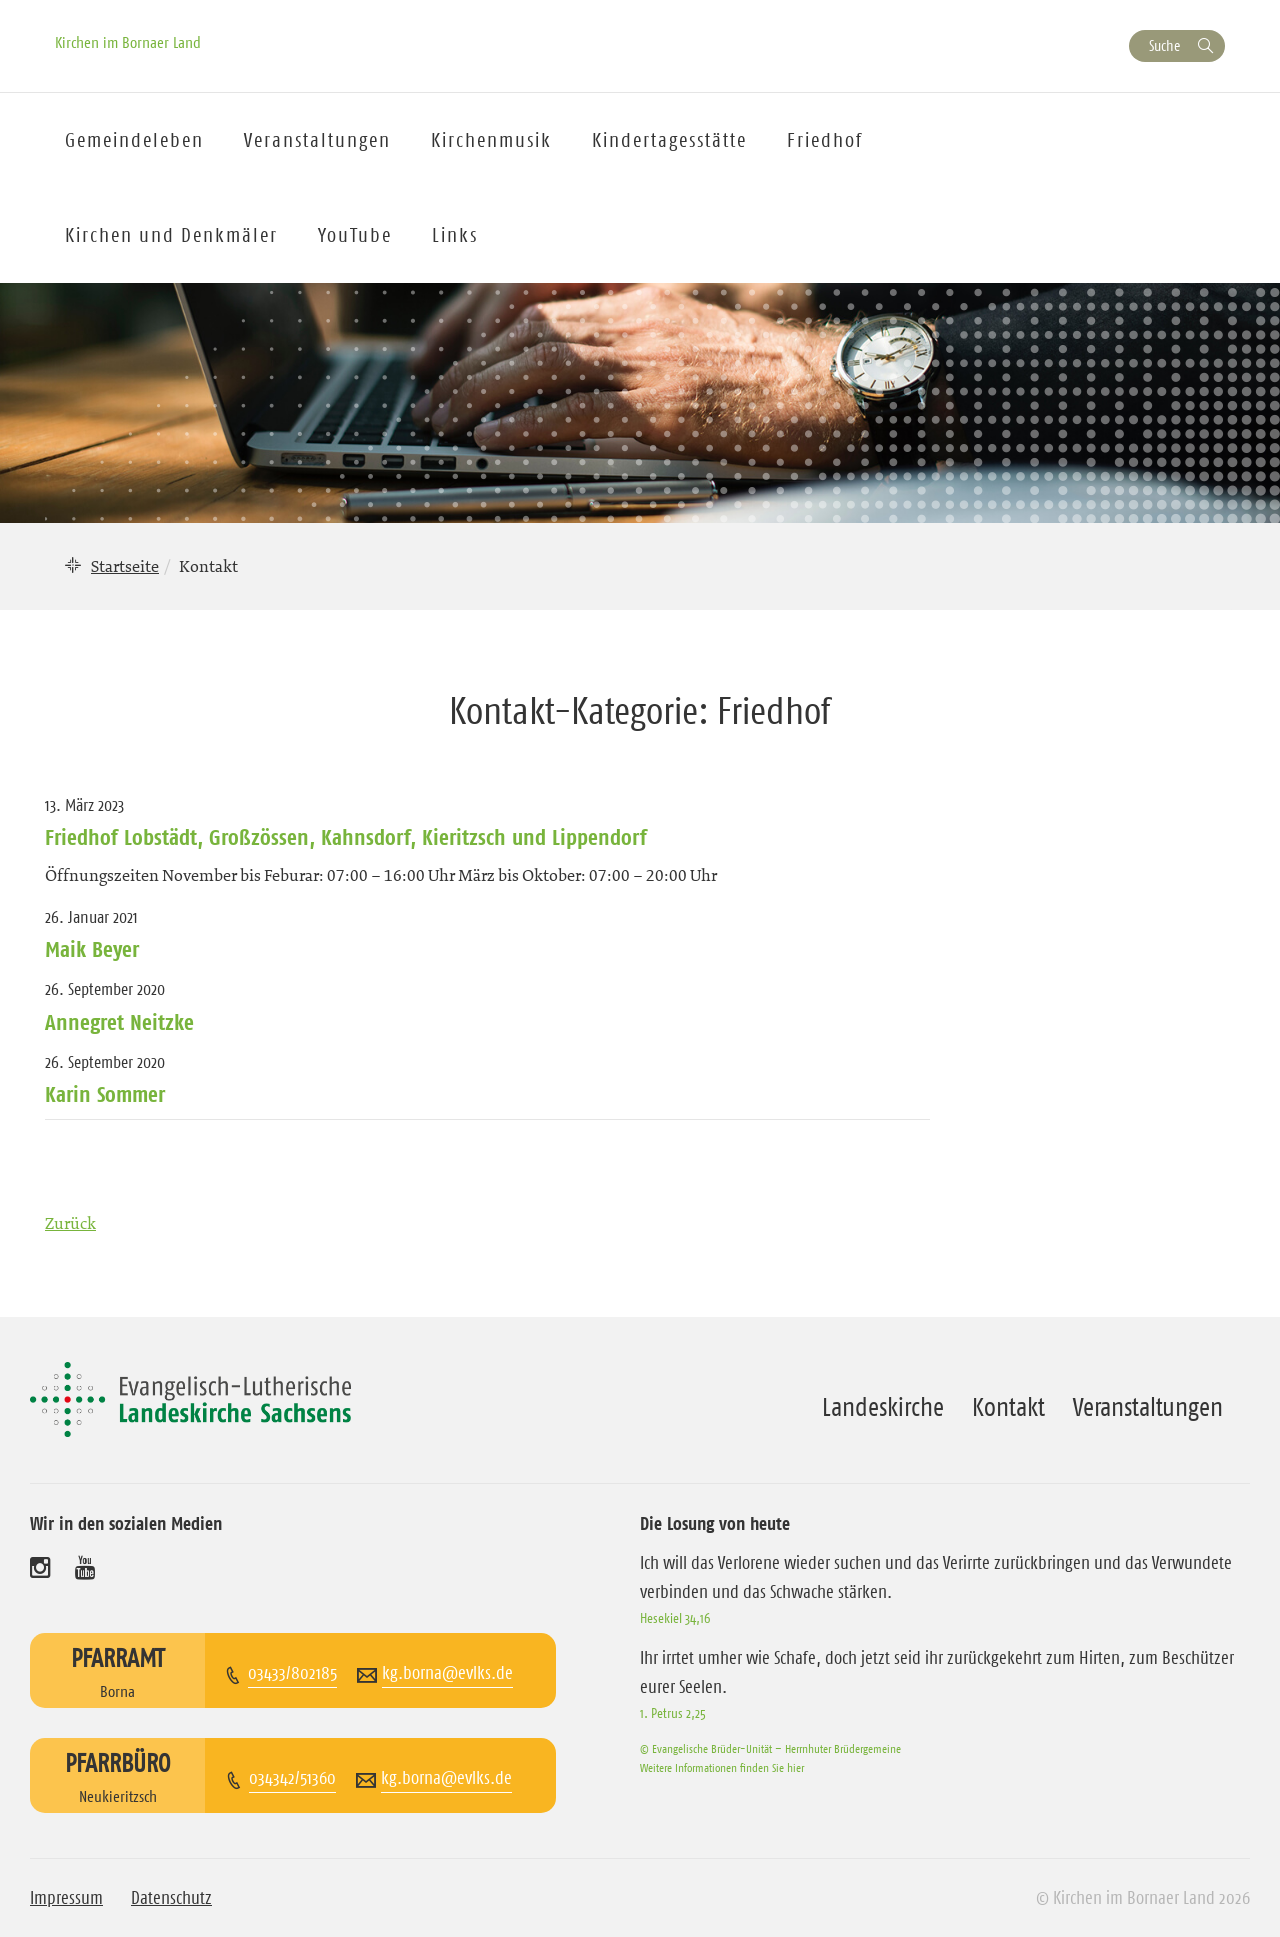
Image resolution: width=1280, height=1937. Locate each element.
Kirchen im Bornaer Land (128, 42)
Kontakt (1008, 1407)
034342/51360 (292, 1778)
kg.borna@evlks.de (447, 1673)
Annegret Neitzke (119, 1022)
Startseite (125, 566)
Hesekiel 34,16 (675, 1618)
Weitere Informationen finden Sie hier (722, 1767)
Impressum (66, 1898)
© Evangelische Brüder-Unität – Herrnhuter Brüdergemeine (770, 1748)
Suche (1164, 45)
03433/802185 (292, 1673)
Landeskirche (883, 1407)
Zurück (70, 1223)
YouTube (355, 235)
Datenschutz (171, 1898)
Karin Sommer (105, 1094)
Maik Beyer (92, 949)
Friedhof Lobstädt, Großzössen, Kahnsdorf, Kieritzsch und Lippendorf (346, 837)
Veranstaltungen (1148, 1407)
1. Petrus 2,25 (673, 1713)
